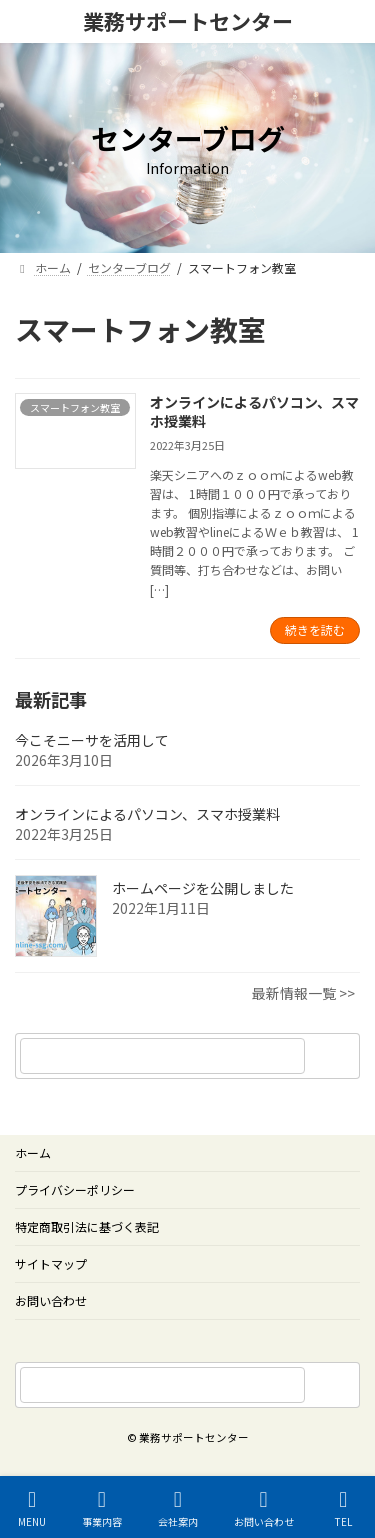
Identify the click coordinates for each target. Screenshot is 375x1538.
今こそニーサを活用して (92, 740)
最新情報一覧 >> (303, 993)
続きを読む (315, 629)
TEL (344, 1508)
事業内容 (102, 1508)
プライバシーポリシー (75, 1189)
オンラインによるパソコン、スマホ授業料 (254, 412)
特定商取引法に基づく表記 (87, 1226)
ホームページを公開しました (203, 888)
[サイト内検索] (335, 1385)
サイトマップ (51, 1263)
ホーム (33, 1152)
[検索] (335, 1056)
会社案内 (178, 1508)
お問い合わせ (51, 1300)
